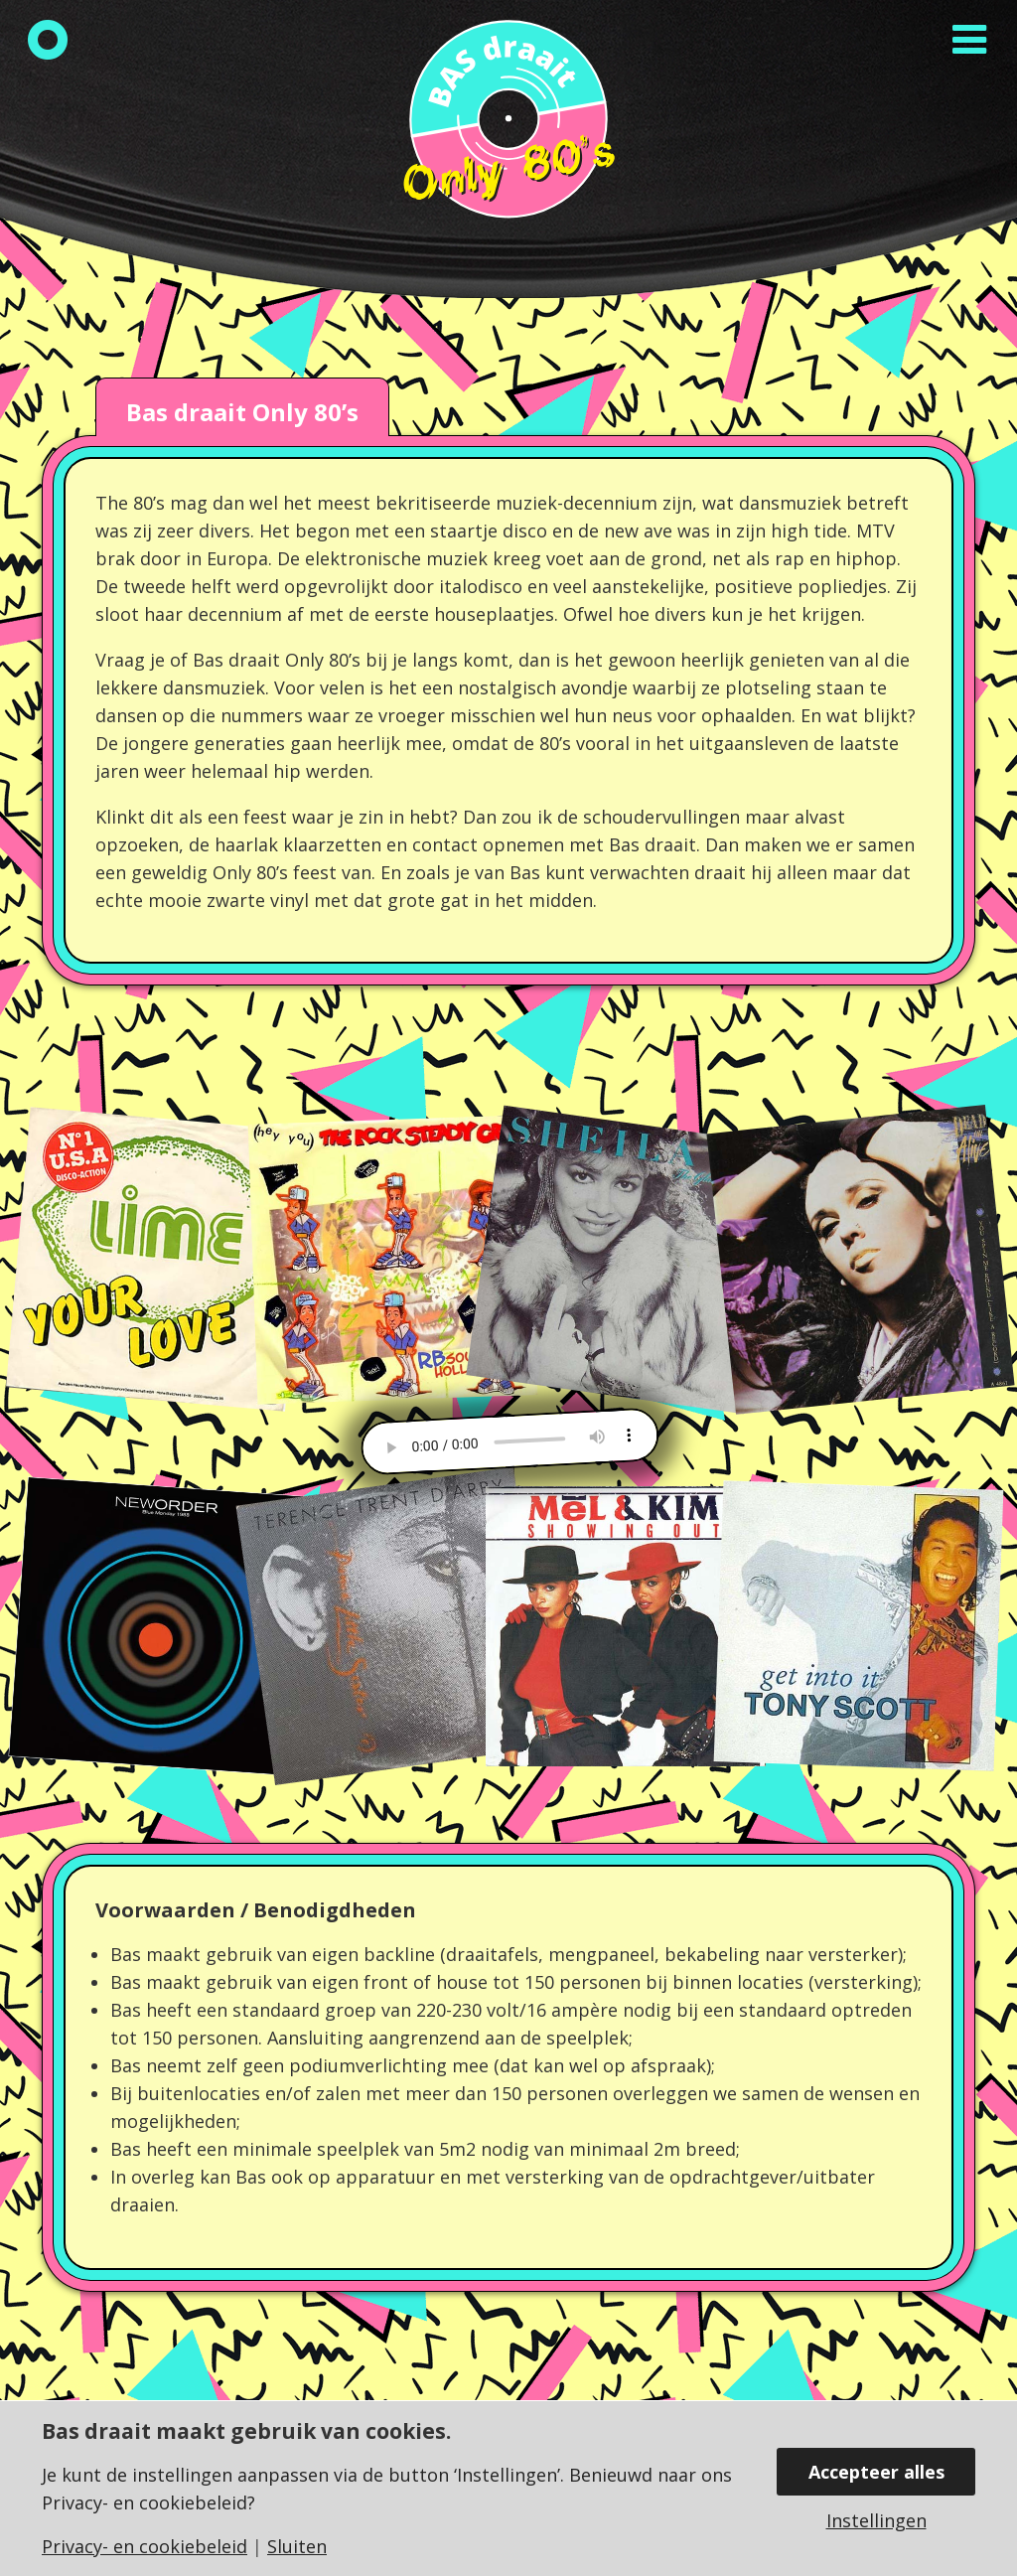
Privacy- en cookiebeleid (144, 2546)
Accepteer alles (876, 2472)
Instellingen (876, 2520)
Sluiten (297, 2546)
